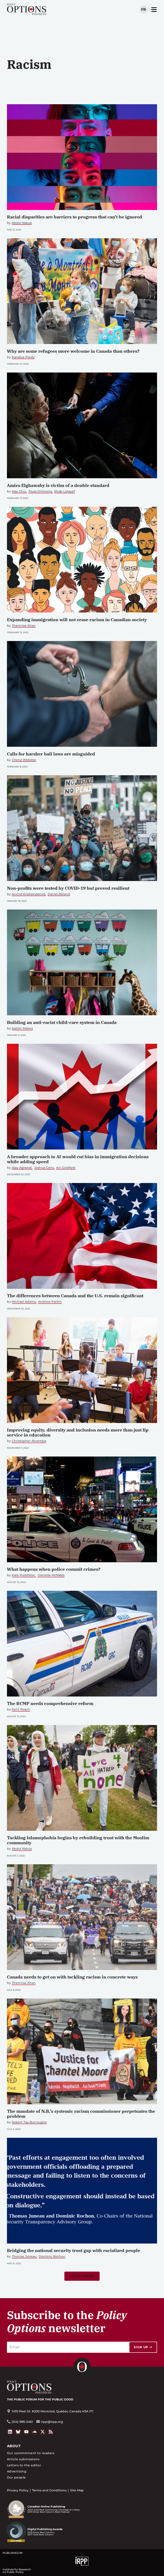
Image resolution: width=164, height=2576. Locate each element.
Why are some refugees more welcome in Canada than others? (73, 351)
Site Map (77, 2490)
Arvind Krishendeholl (28, 894)
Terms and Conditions (49, 2490)
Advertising (16, 2471)
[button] (82, 2276)
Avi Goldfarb (65, 1168)
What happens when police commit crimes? (53, 1569)
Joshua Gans (44, 1168)
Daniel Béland (59, 894)
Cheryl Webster (24, 760)
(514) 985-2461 (22, 2422)
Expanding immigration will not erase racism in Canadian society (77, 620)
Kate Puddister (23, 1575)
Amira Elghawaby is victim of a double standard (58, 485)
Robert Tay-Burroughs (29, 2122)
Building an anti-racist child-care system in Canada (62, 1022)
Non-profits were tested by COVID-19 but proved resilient (68, 888)
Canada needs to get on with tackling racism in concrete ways (72, 1977)
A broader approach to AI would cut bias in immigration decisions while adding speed (78, 1159)
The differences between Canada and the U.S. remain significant (75, 1296)
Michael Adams (24, 1302)
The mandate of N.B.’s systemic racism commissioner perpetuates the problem (81, 2113)
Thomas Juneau (24, 2256)
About (14, 2446)
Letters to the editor (24, 2465)
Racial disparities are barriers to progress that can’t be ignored (74, 217)
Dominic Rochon (52, 2256)
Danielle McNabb (51, 1575)
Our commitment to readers (30, 2453)
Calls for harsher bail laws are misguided (51, 754)
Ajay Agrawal (22, 1168)
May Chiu (19, 491)
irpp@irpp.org (52, 2422)
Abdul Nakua (22, 223)
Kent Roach (21, 1709)
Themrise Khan (24, 626)
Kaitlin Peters (22, 1028)
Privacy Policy (17, 2490)
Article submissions (23, 2459)
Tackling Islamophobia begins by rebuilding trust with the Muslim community (78, 1840)
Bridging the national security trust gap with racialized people (73, 2250)
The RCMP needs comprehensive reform (50, 1703)
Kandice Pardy (23, 357)
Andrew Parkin (50, 1302)
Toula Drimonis (40, 491)
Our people (16, 2477)
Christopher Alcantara (29, 1441)
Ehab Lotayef (64, 491)
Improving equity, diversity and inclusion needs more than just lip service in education (78, 1432)
